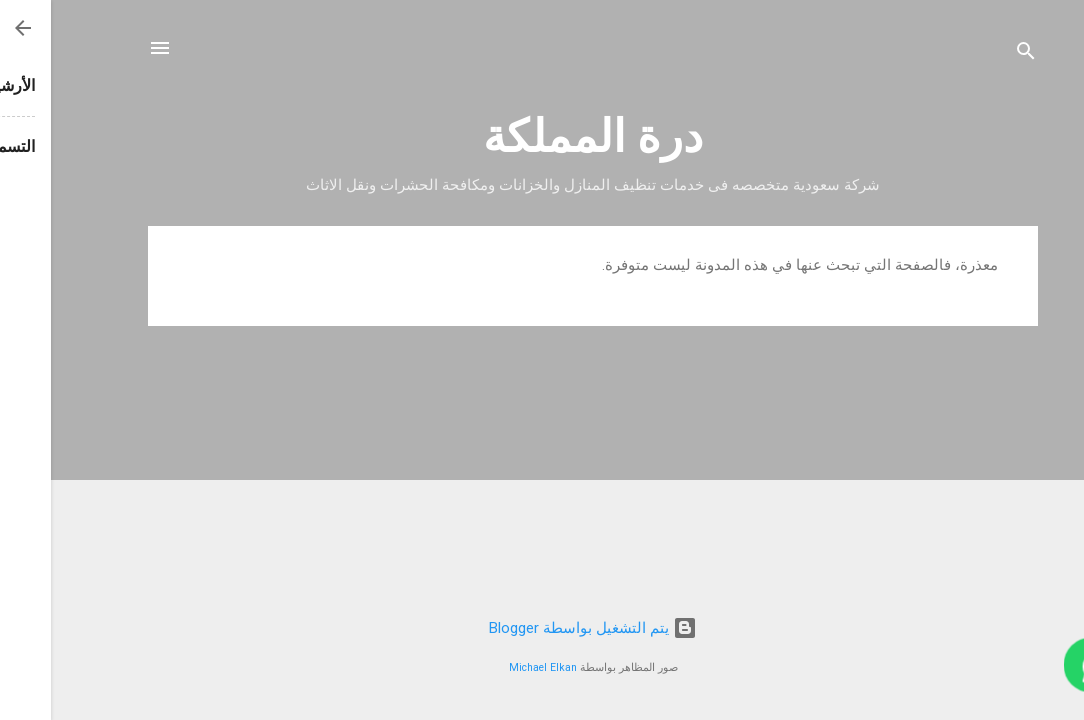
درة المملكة (542, 136)
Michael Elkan (492, 667)
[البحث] (975, 54)
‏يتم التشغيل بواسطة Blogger (542, 628)
